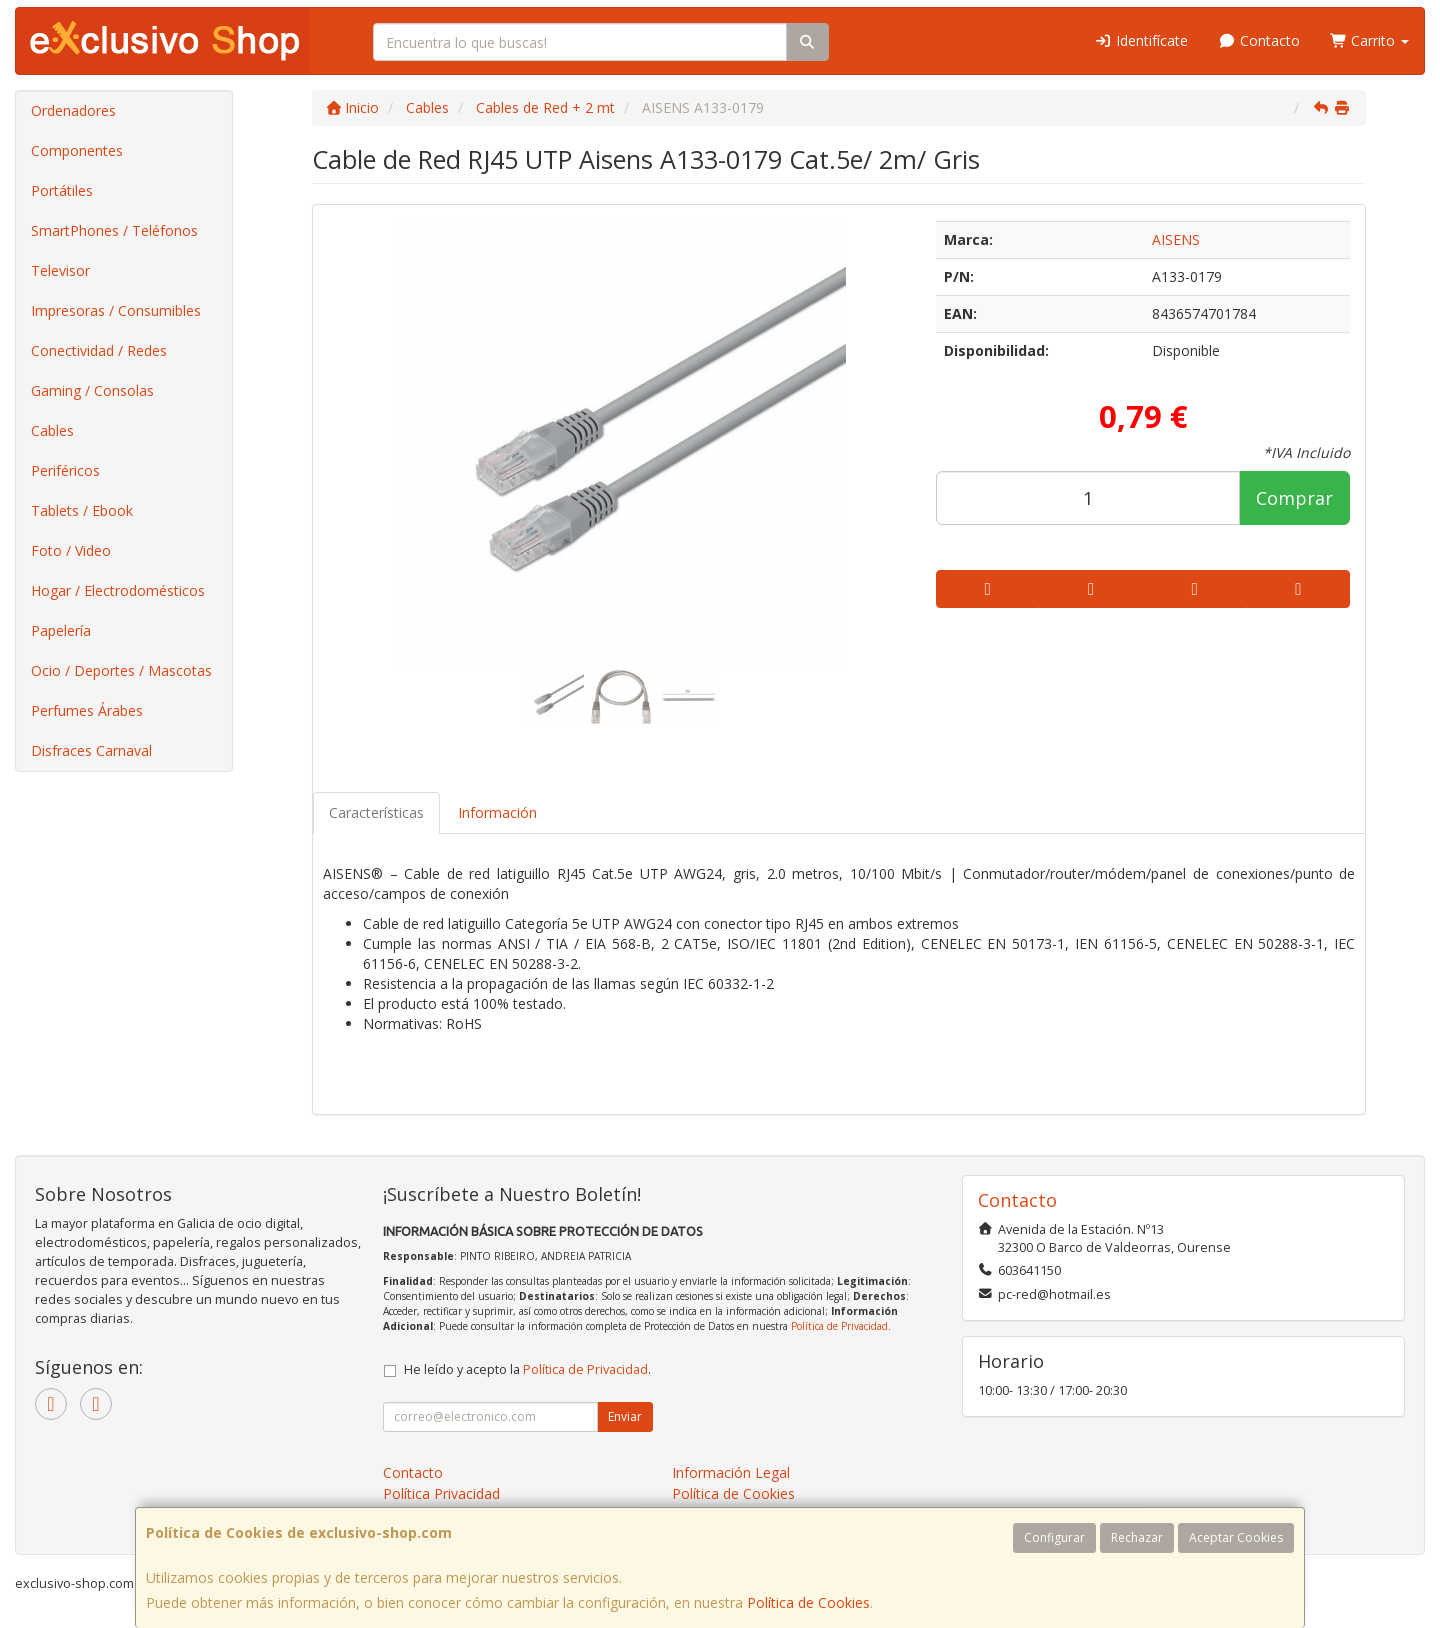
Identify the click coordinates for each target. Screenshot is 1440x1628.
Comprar (1294, 498)
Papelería (61, 630)
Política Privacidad (441, 1493)
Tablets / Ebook (82, 510)
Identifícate (1142, 40)
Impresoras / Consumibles (116, 310)
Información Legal (731, 1472)
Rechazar (1137, 1537)
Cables (52, 430)
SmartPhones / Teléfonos (114, 230)
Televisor (60, 270)
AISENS (1176, 239)
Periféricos (65, 470)
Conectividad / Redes (99, 350)
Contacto (1259, 40)
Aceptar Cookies (1236, 1537)
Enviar (625, 1416)
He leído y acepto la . (527, 1369)
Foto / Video (71, 550)
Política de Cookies (808, 1602)
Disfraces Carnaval (91, 750)
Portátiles (62, 190)
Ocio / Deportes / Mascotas (121, 670)
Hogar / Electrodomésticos (118, 590)
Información (497, 812)
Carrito (1370, 40)
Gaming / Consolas (92, 390)
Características (376, 812)
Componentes (77, 150)
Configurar (1054, 1537)
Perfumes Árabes (87, 710)
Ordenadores (73, 110)
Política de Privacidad (839, 1326)
